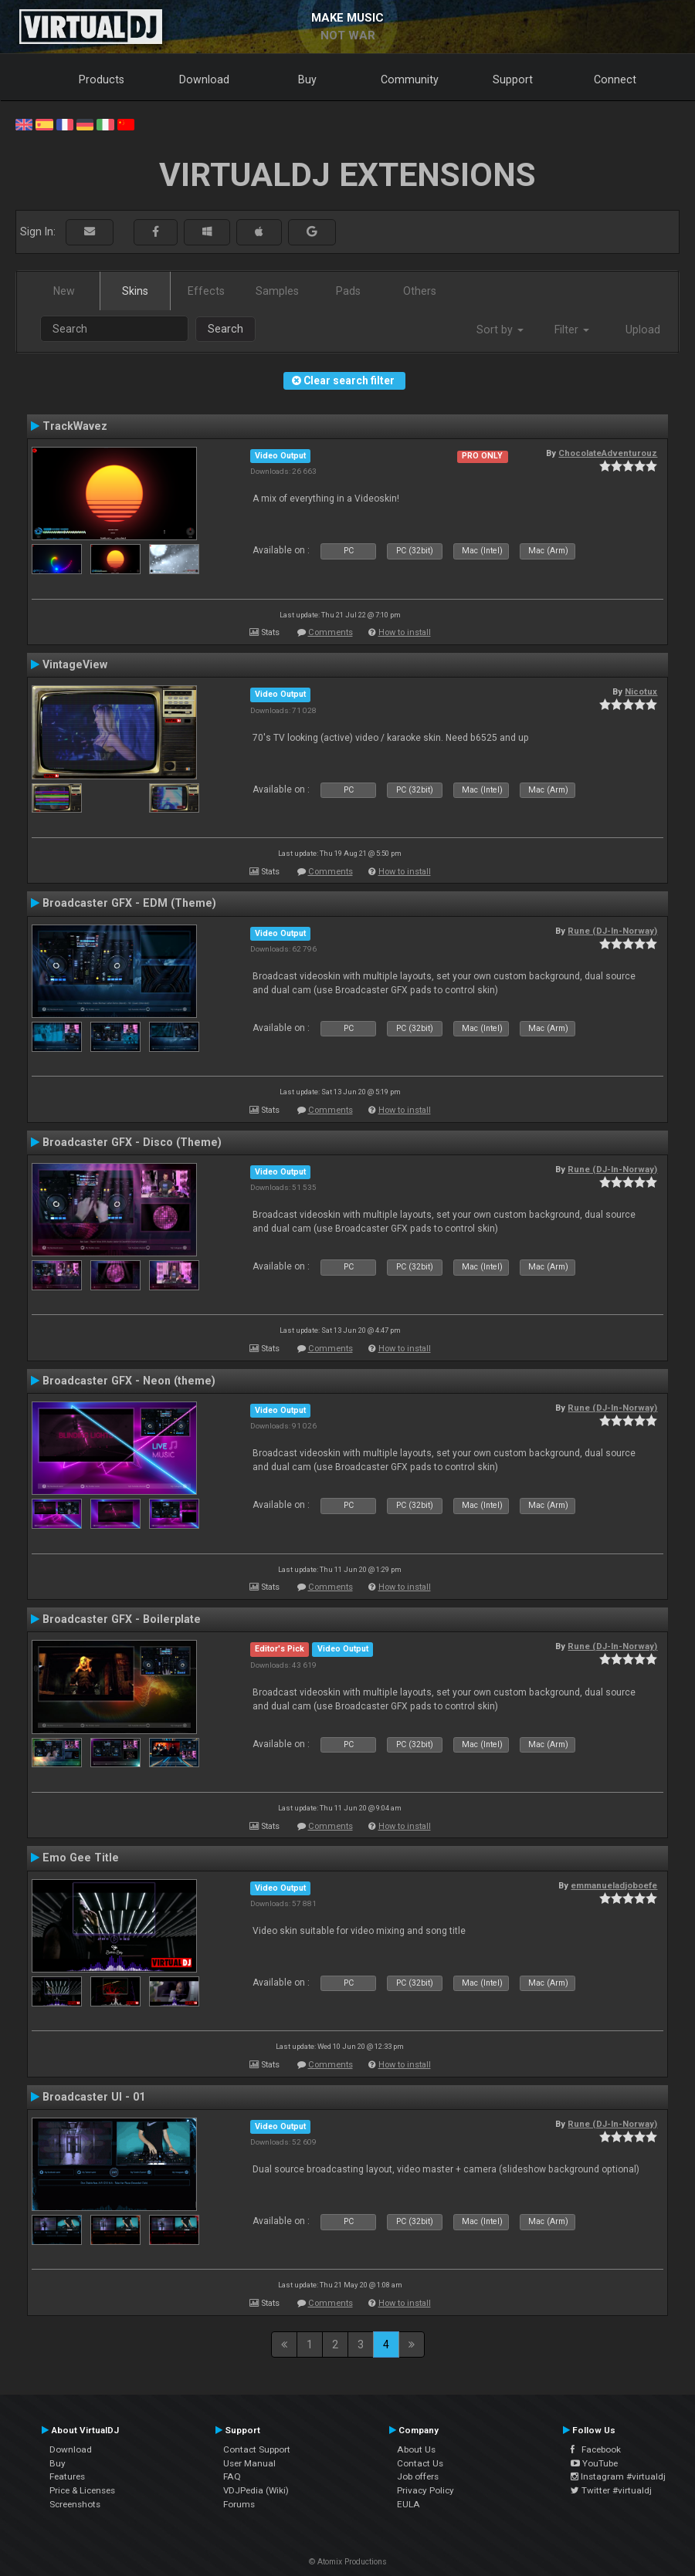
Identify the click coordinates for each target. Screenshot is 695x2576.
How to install (404, 632)
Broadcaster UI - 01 (93, 2097)
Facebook (596, 2449)
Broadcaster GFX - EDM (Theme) (129, 903)
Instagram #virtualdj (618, 2476)
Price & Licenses (82, 2490)
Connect (615, 79)
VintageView (74, 664)
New (64, 291)
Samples (277, 291)
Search (225, 329)
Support (513, 79)
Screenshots (74, 2504)
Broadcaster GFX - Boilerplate (121, 1619)
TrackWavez (74, 426)
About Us (416, 2449)
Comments (330, 632)
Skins (135, 291)
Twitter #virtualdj (611, 2490)
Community (410, 79)
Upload (643, 329)
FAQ (232, 2476)
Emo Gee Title (80, 1857)
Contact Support (256, 2449)
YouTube (594, 2463)
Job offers (418, 2476)
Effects (206, 291)
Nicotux (641, 691)
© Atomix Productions (348, 2562)
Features (67, 2476)
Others (419, 291)
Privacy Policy (425, 2490)
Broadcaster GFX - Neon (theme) (128, 1380)
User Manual (249, 2463)
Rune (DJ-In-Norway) (612, 930)
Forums (239, 2504)
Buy (307, 79)
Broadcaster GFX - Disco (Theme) (132, 1142)
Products (101, 79)
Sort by (500, 329)
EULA (408, 2504)
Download (204, 79)
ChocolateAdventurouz (607, 453)
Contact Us (420, 2463)
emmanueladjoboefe (614, 1885)
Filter (571, 329)
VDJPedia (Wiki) (256, 2490)
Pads (348, 291)
